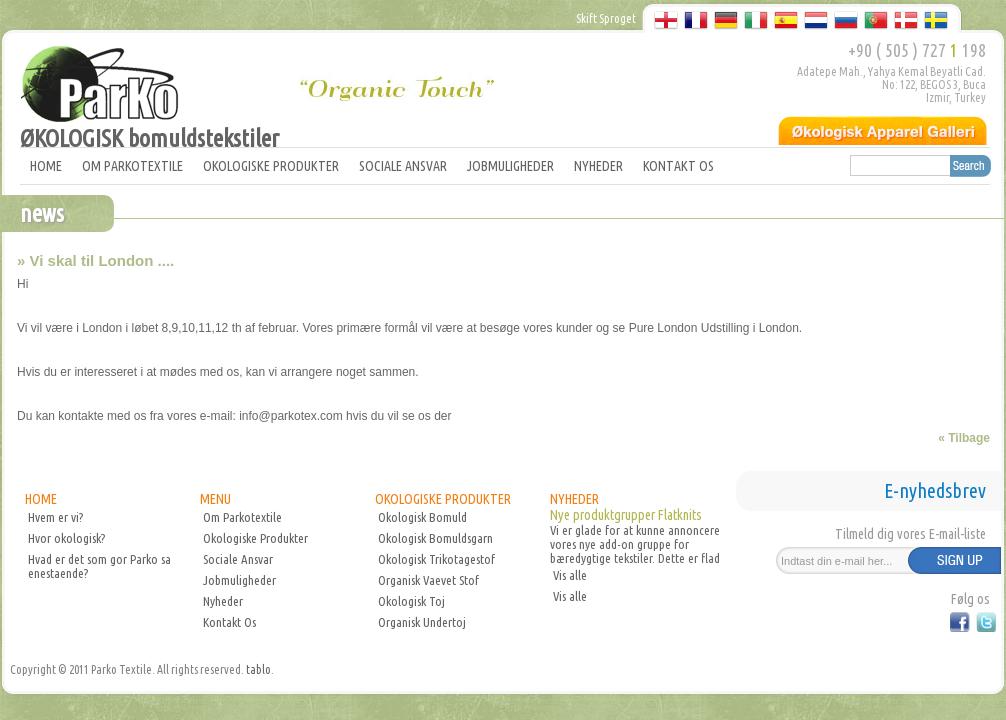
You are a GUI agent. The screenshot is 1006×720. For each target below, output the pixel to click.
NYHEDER (598, 166)
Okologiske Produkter (255, 538)
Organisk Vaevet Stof (428, 580)
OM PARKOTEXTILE (132, 166)
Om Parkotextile (242, 517)
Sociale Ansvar (238, 559)
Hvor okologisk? (66, 538)
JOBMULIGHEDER (510, 166)
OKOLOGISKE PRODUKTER (271, 166)
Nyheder (223, 601)
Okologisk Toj (411, 601)
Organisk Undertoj (422, 622)
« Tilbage (964, 438)
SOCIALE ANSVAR (403, 166)
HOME (46, 166)
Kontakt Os (229, 622)
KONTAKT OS (678, 166)
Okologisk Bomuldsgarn (435, 538)
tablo (258, 669)
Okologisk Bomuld (422, 517)
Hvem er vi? (55, 517)
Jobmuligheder (239, 580)
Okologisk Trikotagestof (436, 559)
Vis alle (570, 575)
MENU (215, 499)
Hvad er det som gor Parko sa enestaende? (99, 566)
